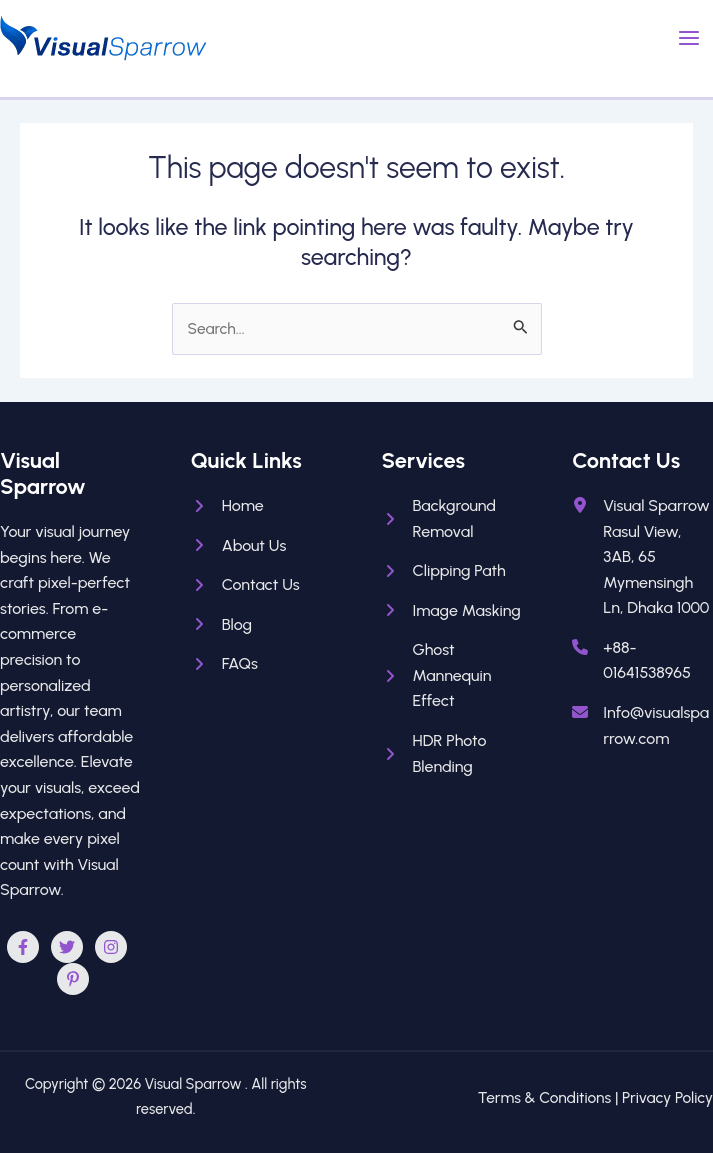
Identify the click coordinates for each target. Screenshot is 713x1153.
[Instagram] (111, 947)
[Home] (227, 506)
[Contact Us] (245, 585)
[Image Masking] (451, 611)
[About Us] (239, 546)
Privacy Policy (667, 1097)
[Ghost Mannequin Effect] (452, 675)
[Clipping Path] (444, 571)
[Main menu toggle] (689, 37)
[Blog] (221, 625)
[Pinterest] (73, 979)
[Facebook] (23, 947)
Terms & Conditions (544, 1097)
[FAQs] (224, 664)
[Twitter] (67, 947)
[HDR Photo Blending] (452, 753)
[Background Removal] (452, 518)
